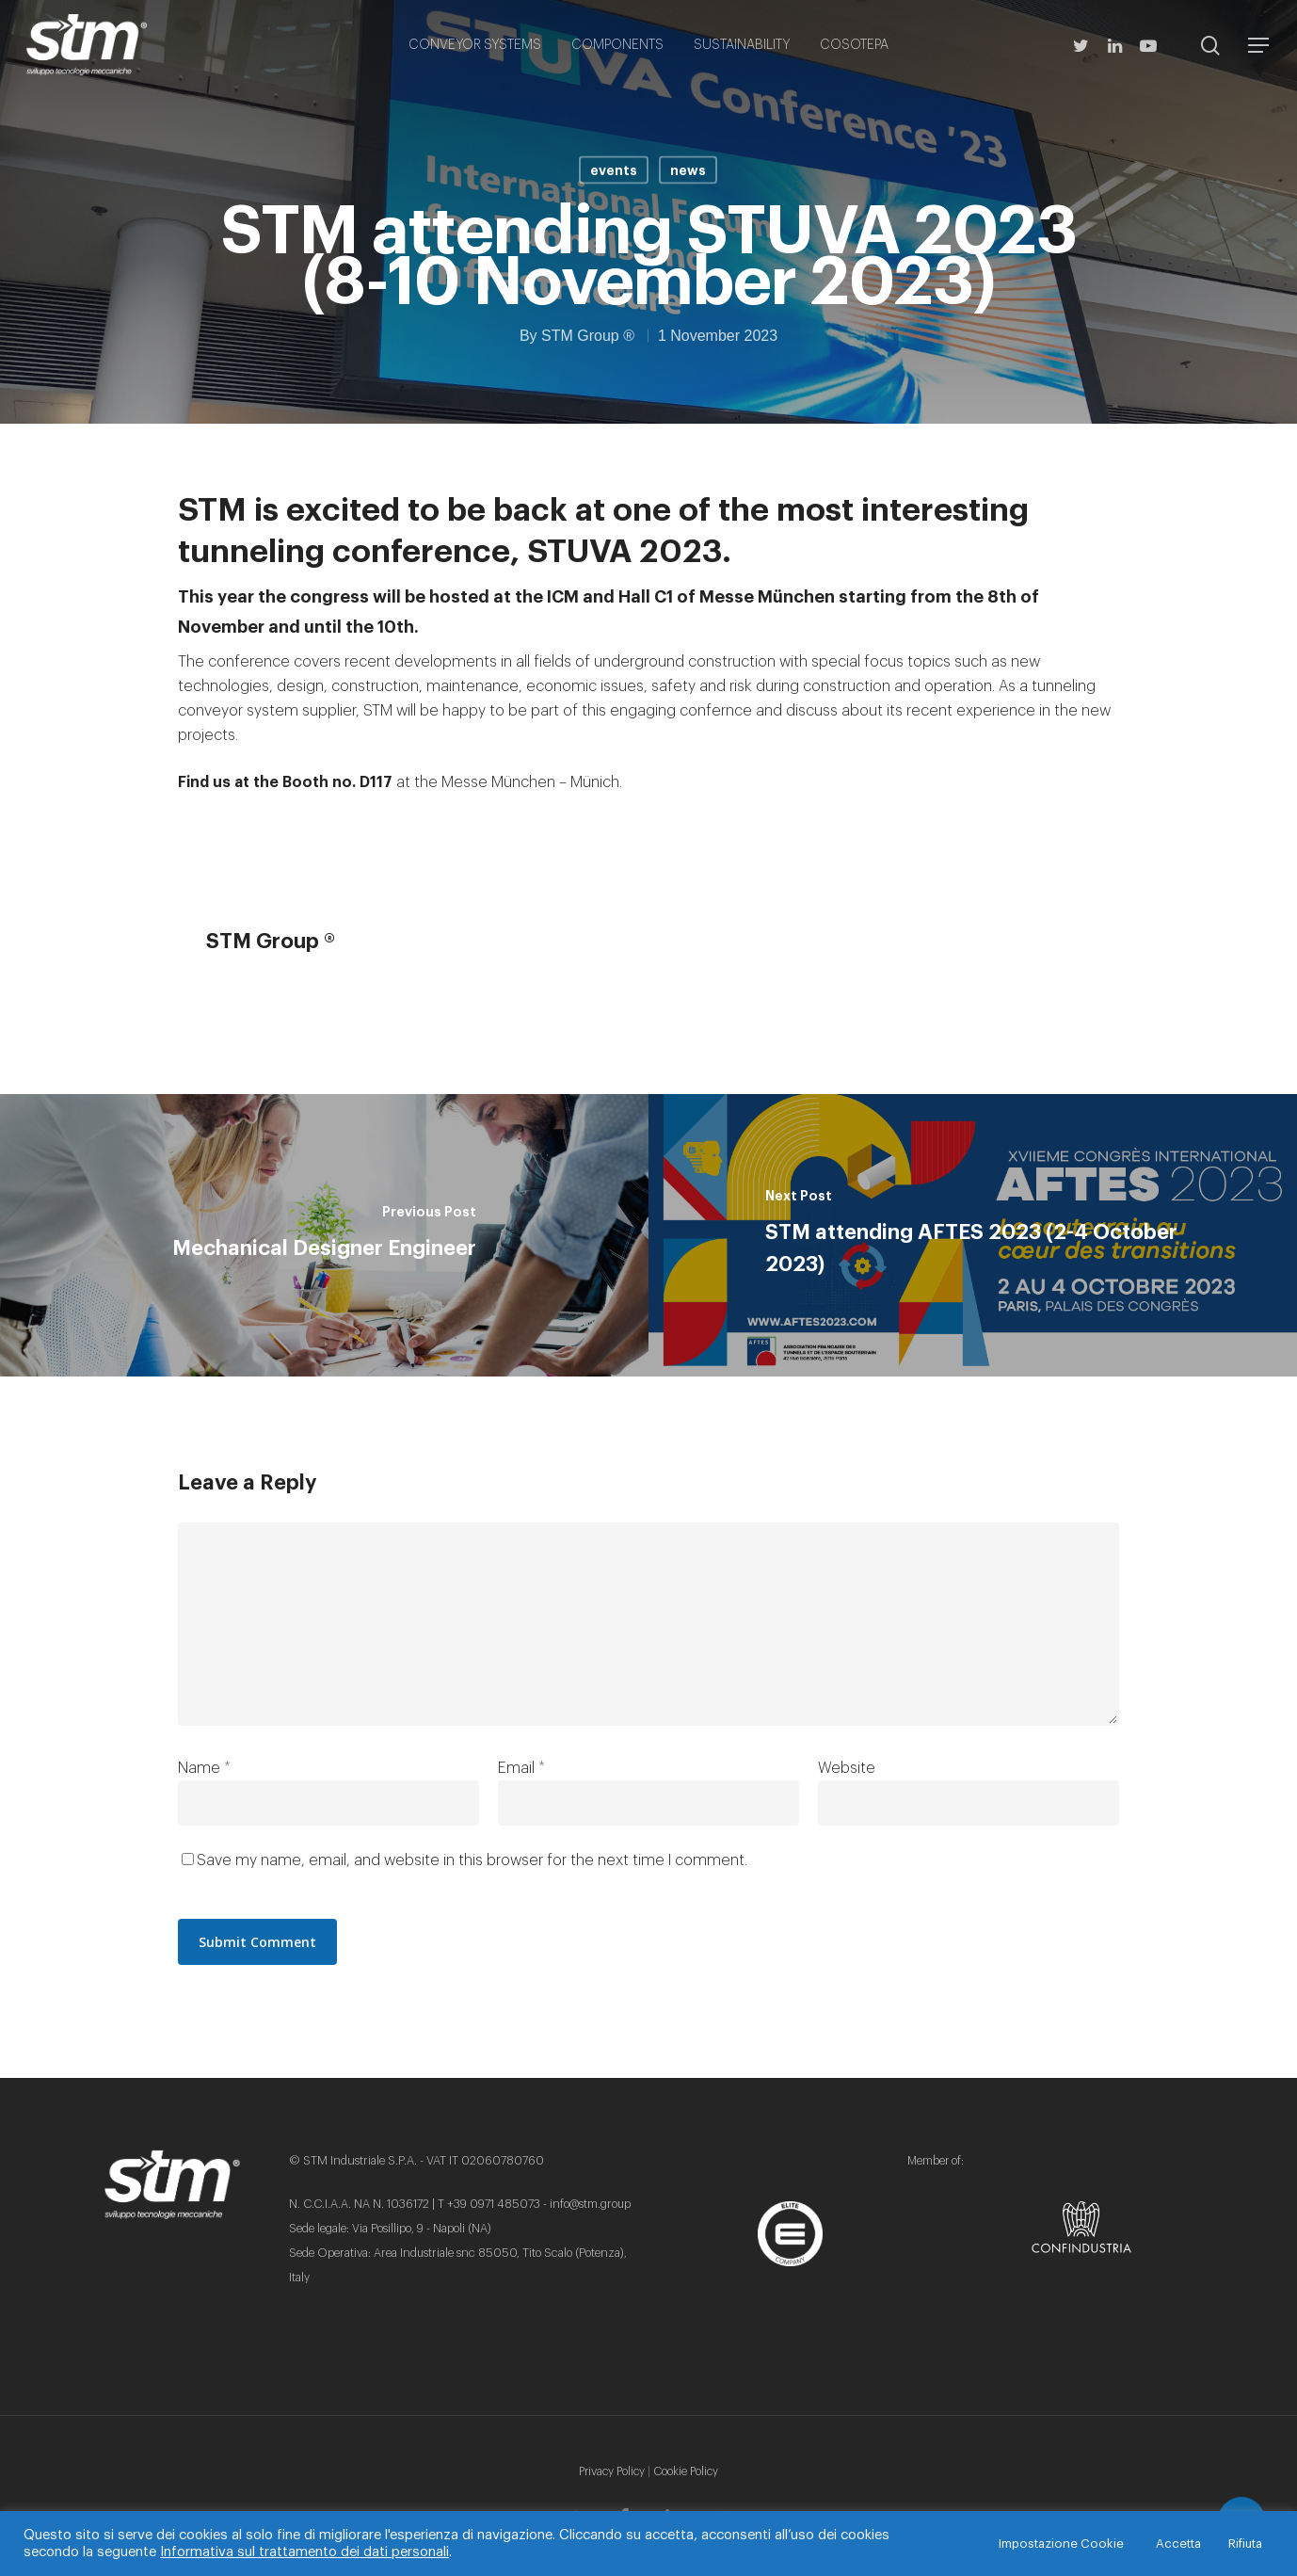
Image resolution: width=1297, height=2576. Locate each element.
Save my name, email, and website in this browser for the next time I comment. (472, 1860)
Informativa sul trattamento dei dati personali (304, 2552)
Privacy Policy (612, 2471)
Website (846, 1768)
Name (204, 1768)
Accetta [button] (1178, 2543)
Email (521, 1768)
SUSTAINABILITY (742, 45)
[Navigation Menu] (1259, 45)
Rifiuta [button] (1245, 2543)
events (613, 170)
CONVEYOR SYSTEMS (474, 45)
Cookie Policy (685, 2471)
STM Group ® (587, 336)
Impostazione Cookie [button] (1061, 2543)
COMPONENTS (617, 45)
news (688, 170)
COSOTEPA (854, 45)
